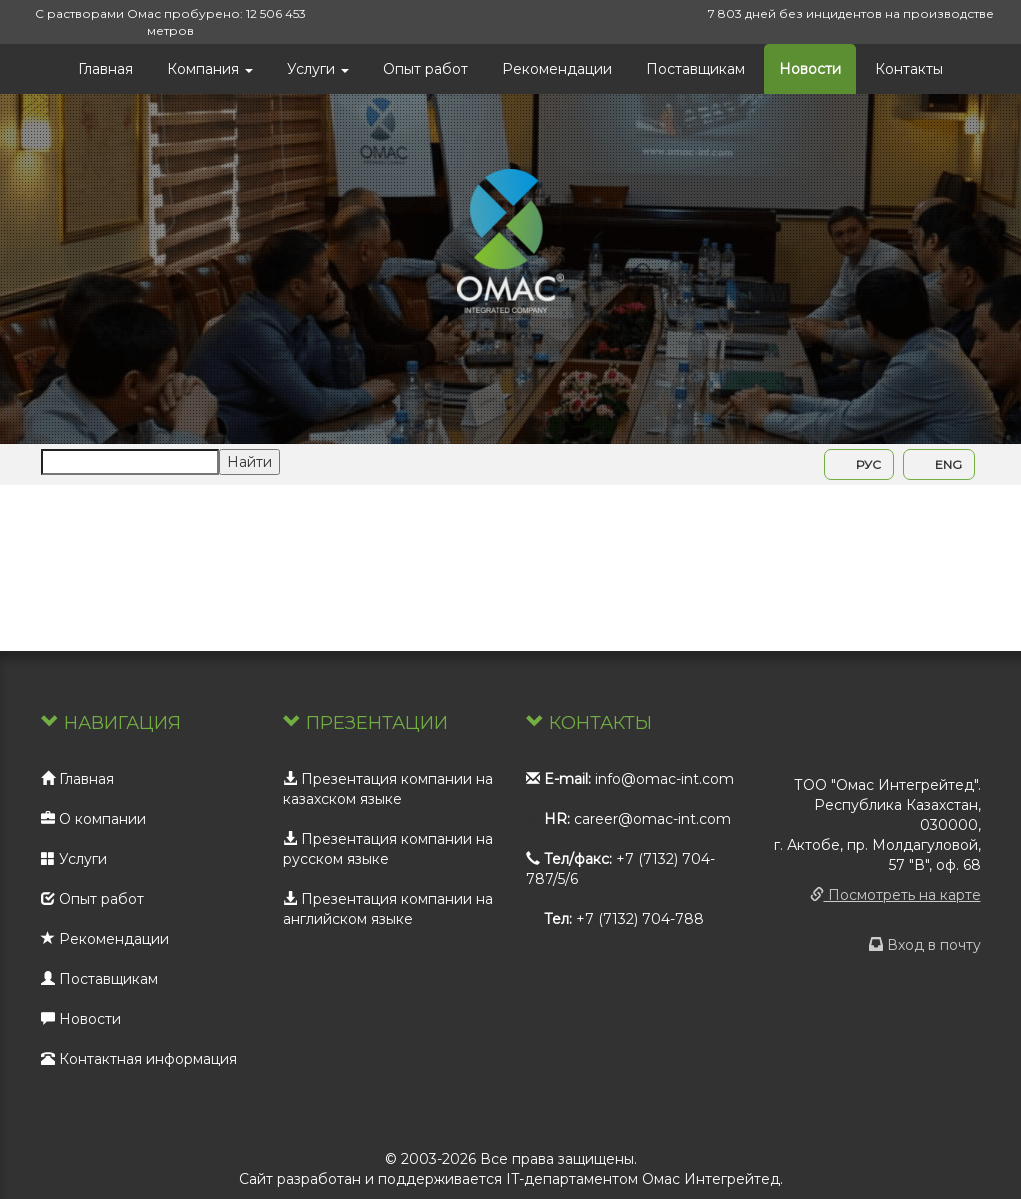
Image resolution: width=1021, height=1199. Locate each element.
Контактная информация (139, 1059)
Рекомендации (557, 69)
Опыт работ (425, 69)
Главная (105, 69)
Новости (810, 69)
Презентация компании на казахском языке (388, 789)
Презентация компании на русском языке (388, 849)
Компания (210, 69)
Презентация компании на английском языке (388, 909)
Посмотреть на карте (895, 895)
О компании (93, 819)
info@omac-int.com (664, 779)
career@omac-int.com (652, 819)
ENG (939, 464)
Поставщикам (695, 69)
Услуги (318, 69)
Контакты (909, 69)
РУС (859, 464)
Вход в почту (925, 945)
